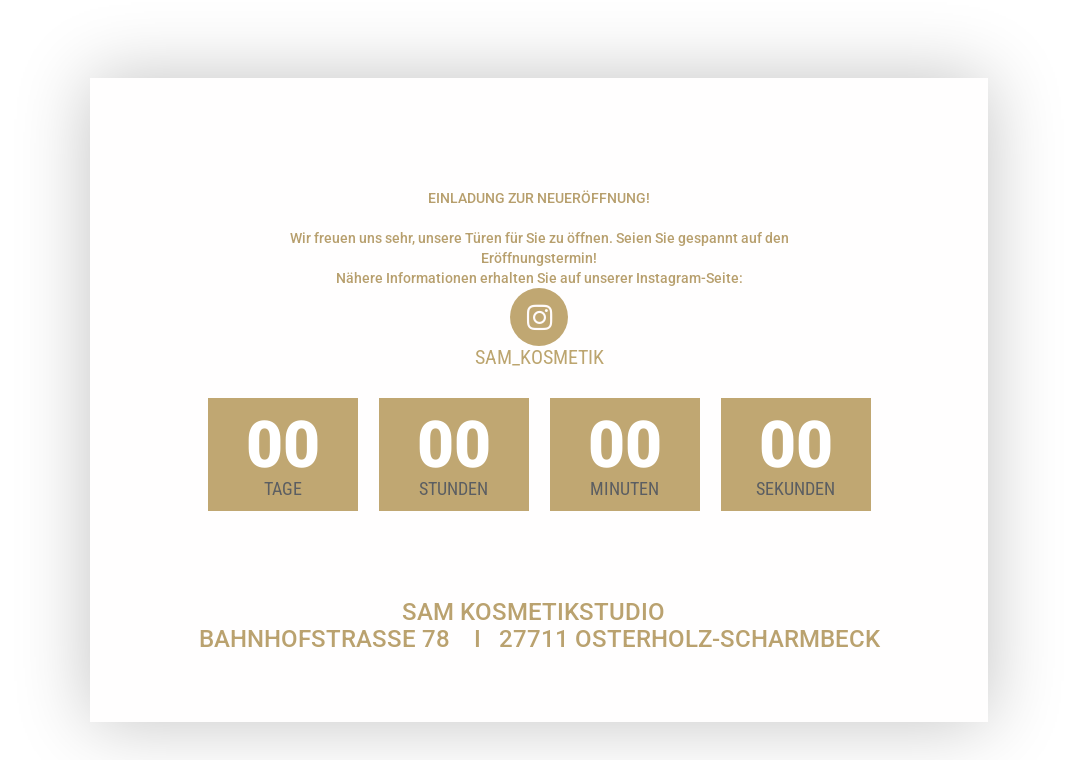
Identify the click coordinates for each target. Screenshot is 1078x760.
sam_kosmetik (539, 357)
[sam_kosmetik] (539, 317)
